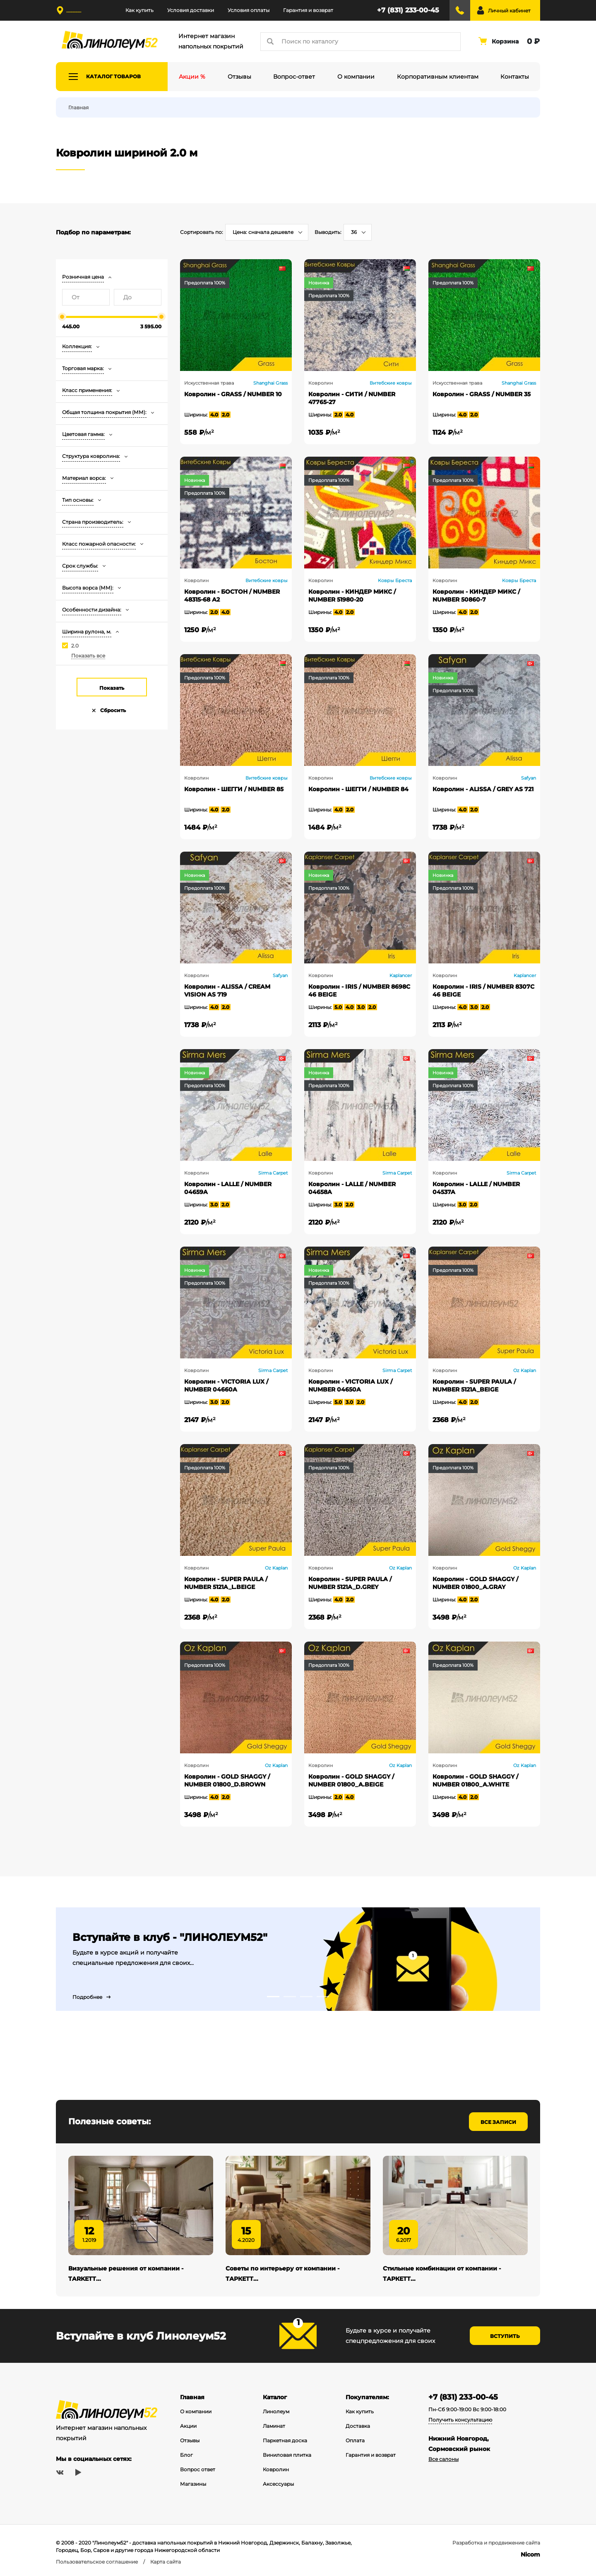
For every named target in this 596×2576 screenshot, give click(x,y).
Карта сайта (165, 2562)
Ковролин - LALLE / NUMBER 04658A (352, 1188)
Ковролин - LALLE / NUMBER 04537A (476, 1188)
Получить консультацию (460, 2420)
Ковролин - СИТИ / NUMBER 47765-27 (351, 398)
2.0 (75, 646)
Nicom (530, 2554)
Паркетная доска (285, 2440)
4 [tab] (323, 1996)
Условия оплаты (248, 10)
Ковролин (276, 2469)
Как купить (139, 10)
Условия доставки (190, 10)
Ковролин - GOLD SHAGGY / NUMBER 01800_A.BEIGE (351, 1780)
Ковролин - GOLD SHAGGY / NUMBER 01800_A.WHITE (475, 1780)
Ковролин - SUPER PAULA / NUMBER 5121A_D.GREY (350, 1583)
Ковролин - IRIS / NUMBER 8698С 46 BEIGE (359, 990)
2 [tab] (290, 1996)
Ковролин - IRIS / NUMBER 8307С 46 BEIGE (483, 990)
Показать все (88, 655)
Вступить (505, 2336)
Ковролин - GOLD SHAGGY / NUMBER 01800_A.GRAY (475, 1583)
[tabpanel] (298, 1959)
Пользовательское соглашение (97, 2562)
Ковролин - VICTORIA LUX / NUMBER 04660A (226, 1385)
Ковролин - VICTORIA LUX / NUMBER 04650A (350, 1385)
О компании (195, 2411)
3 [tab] (306, 1996)
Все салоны (443, 2459)
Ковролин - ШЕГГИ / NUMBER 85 (234, 789)
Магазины (193, 2484)
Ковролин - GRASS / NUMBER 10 (233, 394)
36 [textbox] (354, 232)
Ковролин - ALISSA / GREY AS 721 (483, 789)
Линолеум (276, 2411)
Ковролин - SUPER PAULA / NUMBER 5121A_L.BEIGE (225, 1583)
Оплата (355, 2440)
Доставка (358, 2426)
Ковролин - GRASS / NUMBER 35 (482, 394)
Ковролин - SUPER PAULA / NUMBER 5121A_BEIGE (474, 1385)
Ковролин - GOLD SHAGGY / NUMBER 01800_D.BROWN (227, 1780)
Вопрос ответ (197, 2469)
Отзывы (189, 2440)
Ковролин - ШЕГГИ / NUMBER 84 (358, 789)
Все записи (498, 2122)
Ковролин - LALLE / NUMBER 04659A (228, 1188)
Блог (186, 2455)
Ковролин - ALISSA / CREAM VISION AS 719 (227, 990)
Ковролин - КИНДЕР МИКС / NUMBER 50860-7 (476, 595)
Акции (188, 2426)
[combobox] (266, 232)
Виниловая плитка (287, 2455)
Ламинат (274, 2426)
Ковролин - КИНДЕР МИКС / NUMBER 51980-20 (352, 595)
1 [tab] (273, 1996)
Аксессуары (278, 2484)
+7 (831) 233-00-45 (408, 10)
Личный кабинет (509, 10)
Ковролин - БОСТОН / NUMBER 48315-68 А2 (232, 595)
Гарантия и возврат (308, 10)
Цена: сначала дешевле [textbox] (263, 232)
